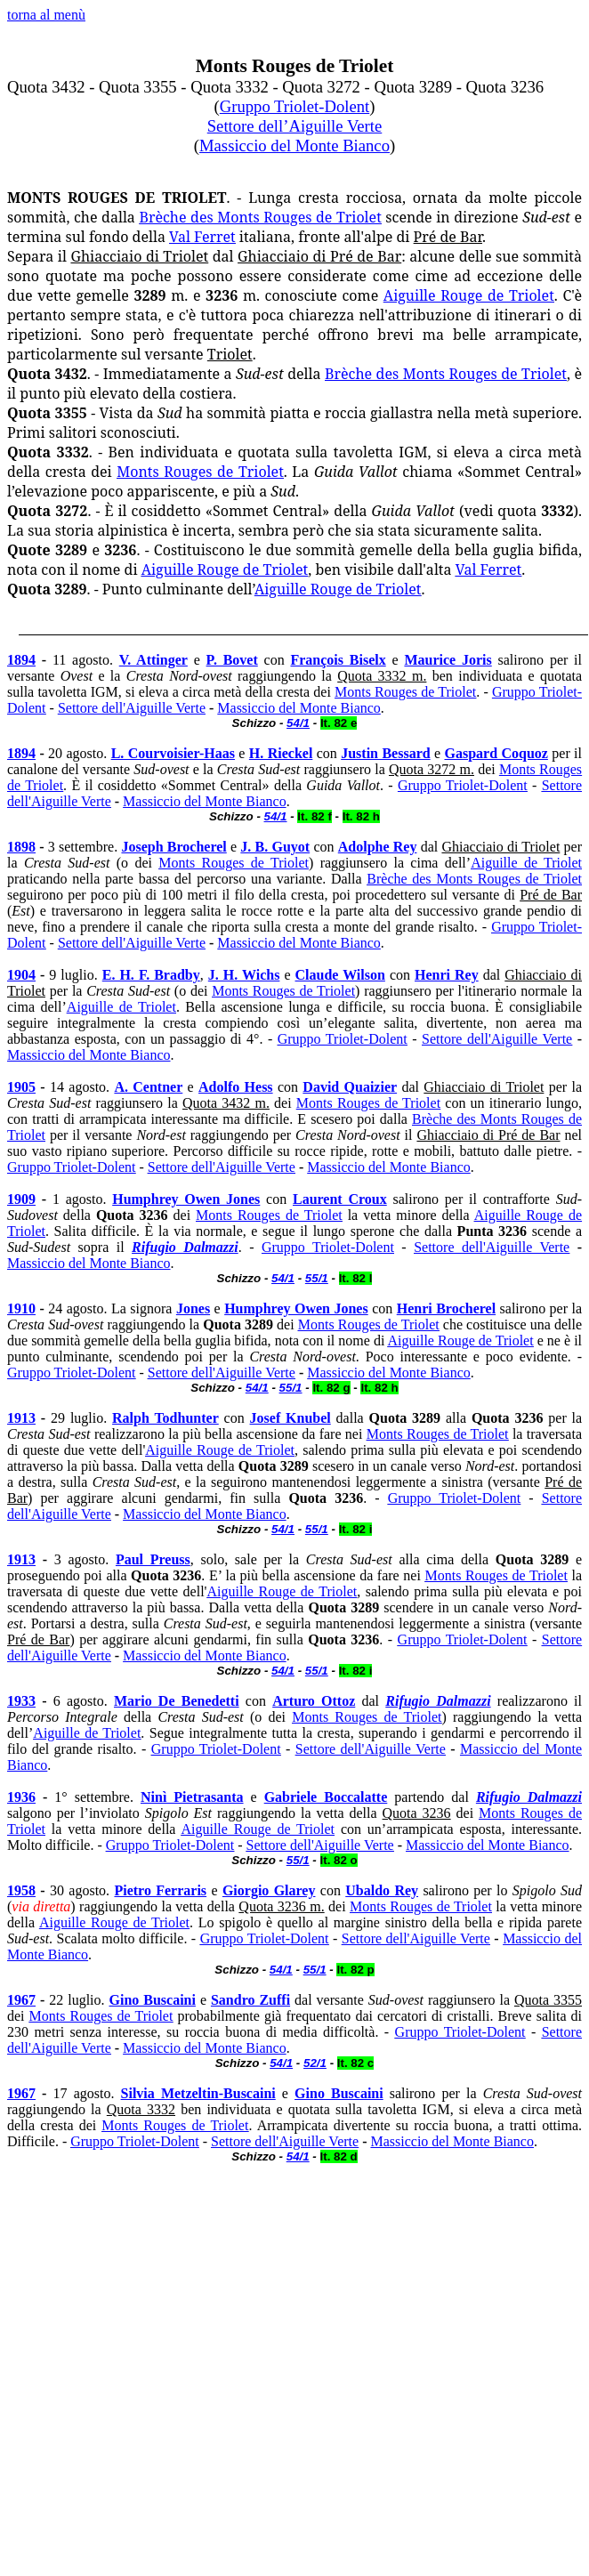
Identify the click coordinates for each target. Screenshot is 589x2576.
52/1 (315, 2063)
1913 (21, 1417)
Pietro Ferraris (160, 1890)
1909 (21, 1199)
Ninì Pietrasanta (192, 1797)
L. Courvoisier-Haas (173, 753)
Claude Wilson (340, 974)
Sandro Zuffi (250, 1999)
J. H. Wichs (244, 974)
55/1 (291, 1387)
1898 (21, 846)
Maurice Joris (447, 659)
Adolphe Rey (377, 846)
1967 (21, 1999)
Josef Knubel (290, 1417)
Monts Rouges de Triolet (200, 471)
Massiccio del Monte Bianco (294, 145)
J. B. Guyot (275, 846)
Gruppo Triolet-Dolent (294, 106)
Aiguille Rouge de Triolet (468, 295)
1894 (21, 659)
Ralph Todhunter (165, 1417)
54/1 (275, 816)
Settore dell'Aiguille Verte (132, 707)
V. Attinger (153, 659)
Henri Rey (447, 974)
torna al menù (46, 14)
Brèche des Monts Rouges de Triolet (260, 217)
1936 (21, 1797)
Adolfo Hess (235, 1086)
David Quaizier (350, 1086)
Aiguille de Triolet (526, 862)
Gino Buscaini (152, 1999)
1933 (21, 1700)
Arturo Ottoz (313, 1700)
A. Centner (148, 1086)
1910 (21, 1308)
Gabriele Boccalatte (326, 1797)
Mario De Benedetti (176, 1700)
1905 (21, 1086)
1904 (21, 974)
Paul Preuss (153, 1559)
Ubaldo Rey (381, 1890)
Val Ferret (202, 236)
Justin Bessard (385, 753)
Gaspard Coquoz (496, 753)
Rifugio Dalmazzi (185, 1247)
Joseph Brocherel (173, 846)
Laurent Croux (340, 1199)
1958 (21, 1890)
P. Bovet (232, 659)
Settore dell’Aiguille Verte (295, 126)
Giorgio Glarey (269, 1890)
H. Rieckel (280, 753)
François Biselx (337, 659)
